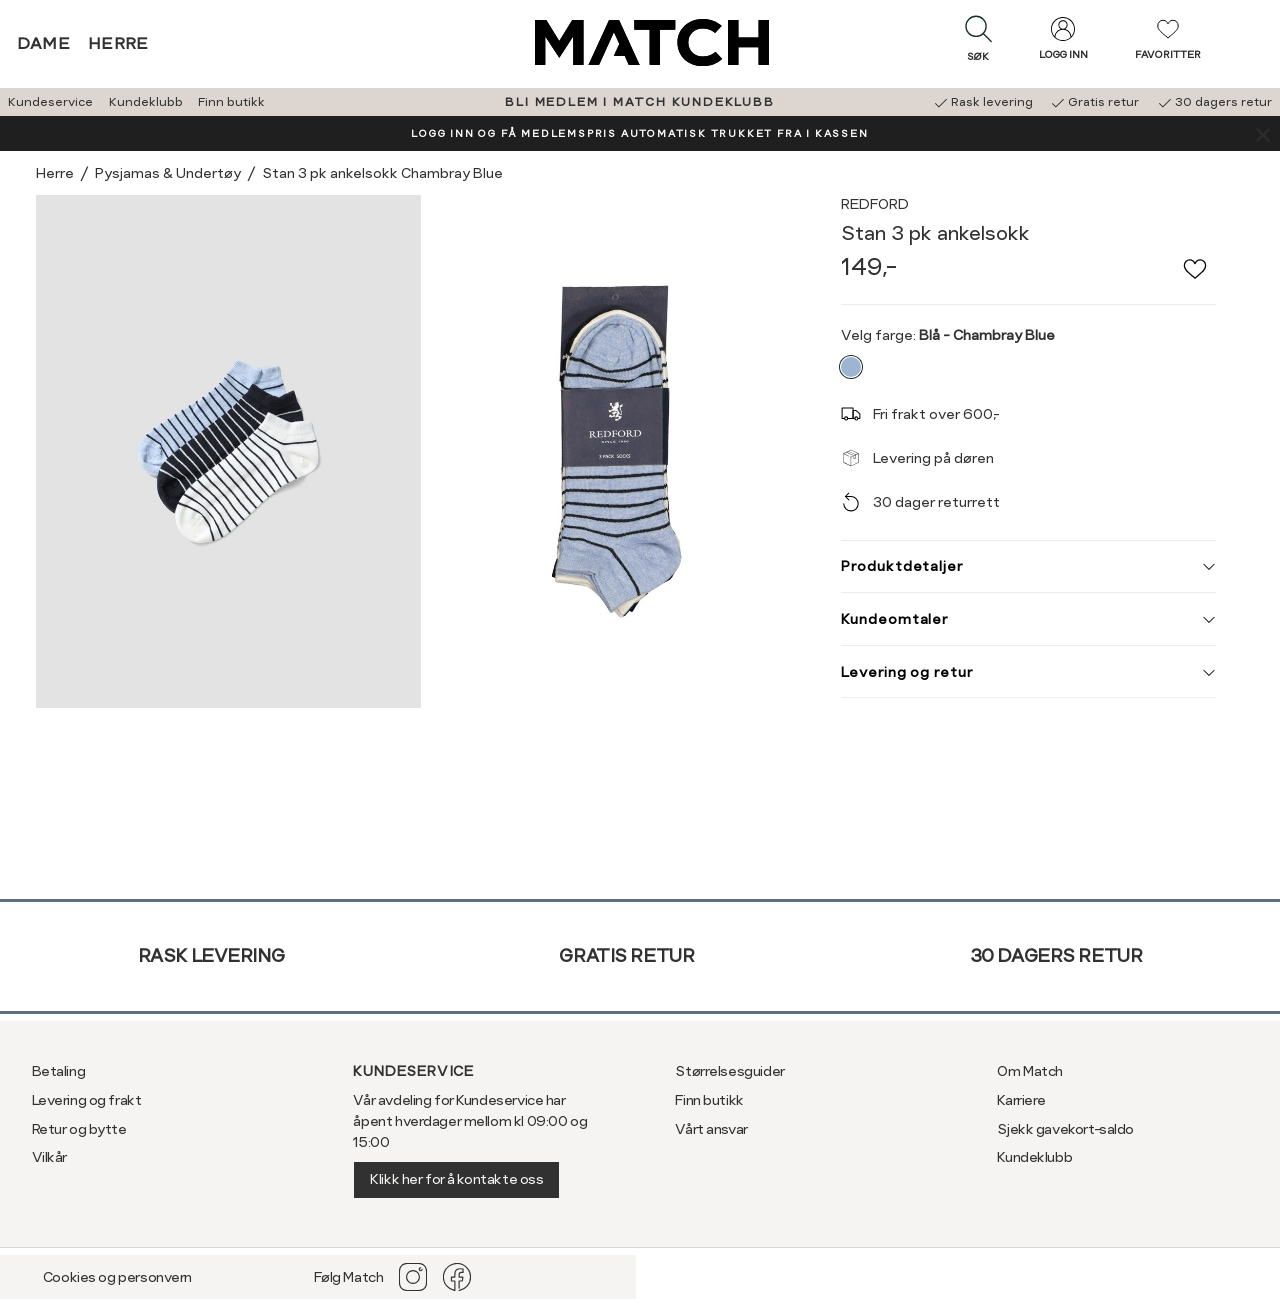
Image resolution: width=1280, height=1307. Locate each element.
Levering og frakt (87, 1100)
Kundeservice (50, 102)
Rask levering (211, 955)
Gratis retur (626, 955)
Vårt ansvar (711, 1129)
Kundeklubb (146, 102)
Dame (44, 43)
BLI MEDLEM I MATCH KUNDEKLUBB (639, 102)
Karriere (1021, 1100)
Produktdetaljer (1028, 566)
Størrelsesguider (729, 1071)
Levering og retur (1028, 672)
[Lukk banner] (1262, 133)
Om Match (1030, 1071)
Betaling (59, 1071)
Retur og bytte (79, 1129)
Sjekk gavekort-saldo (1065, 1129)
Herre (118, 43)
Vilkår (49, 1157)
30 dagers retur (1056, 955)
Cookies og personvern (117, 1277)
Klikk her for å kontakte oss (456, 1179)
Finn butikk (231, 102)
